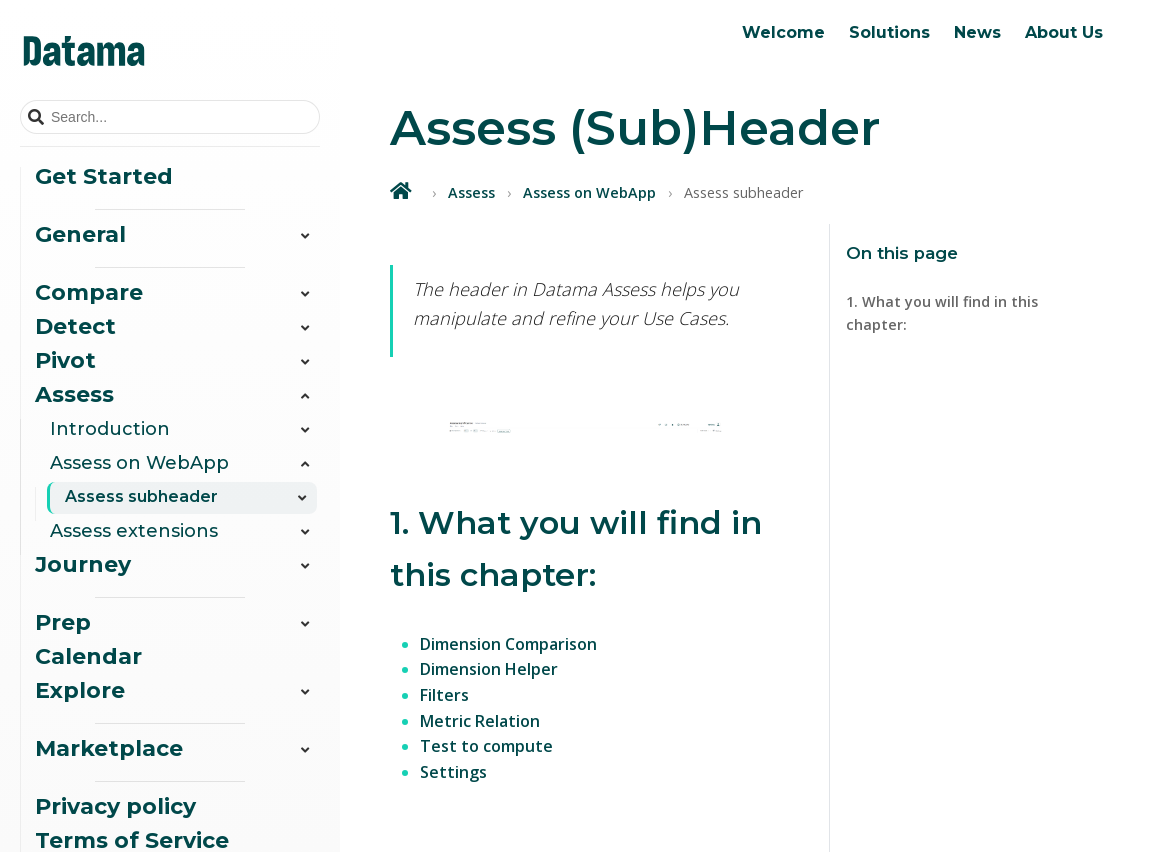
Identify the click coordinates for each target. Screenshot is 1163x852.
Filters (444, 695)
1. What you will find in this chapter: (942, 313)
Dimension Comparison (508, 644)
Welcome (783, 32)
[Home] (403, 190)
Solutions (889, 32)
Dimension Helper (489, 669)
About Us (1064, 32)
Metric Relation (480, 721)
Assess (471, 192)
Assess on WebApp (589, 192)
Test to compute (486, 746)
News (977, 32)
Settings (453, 772)
